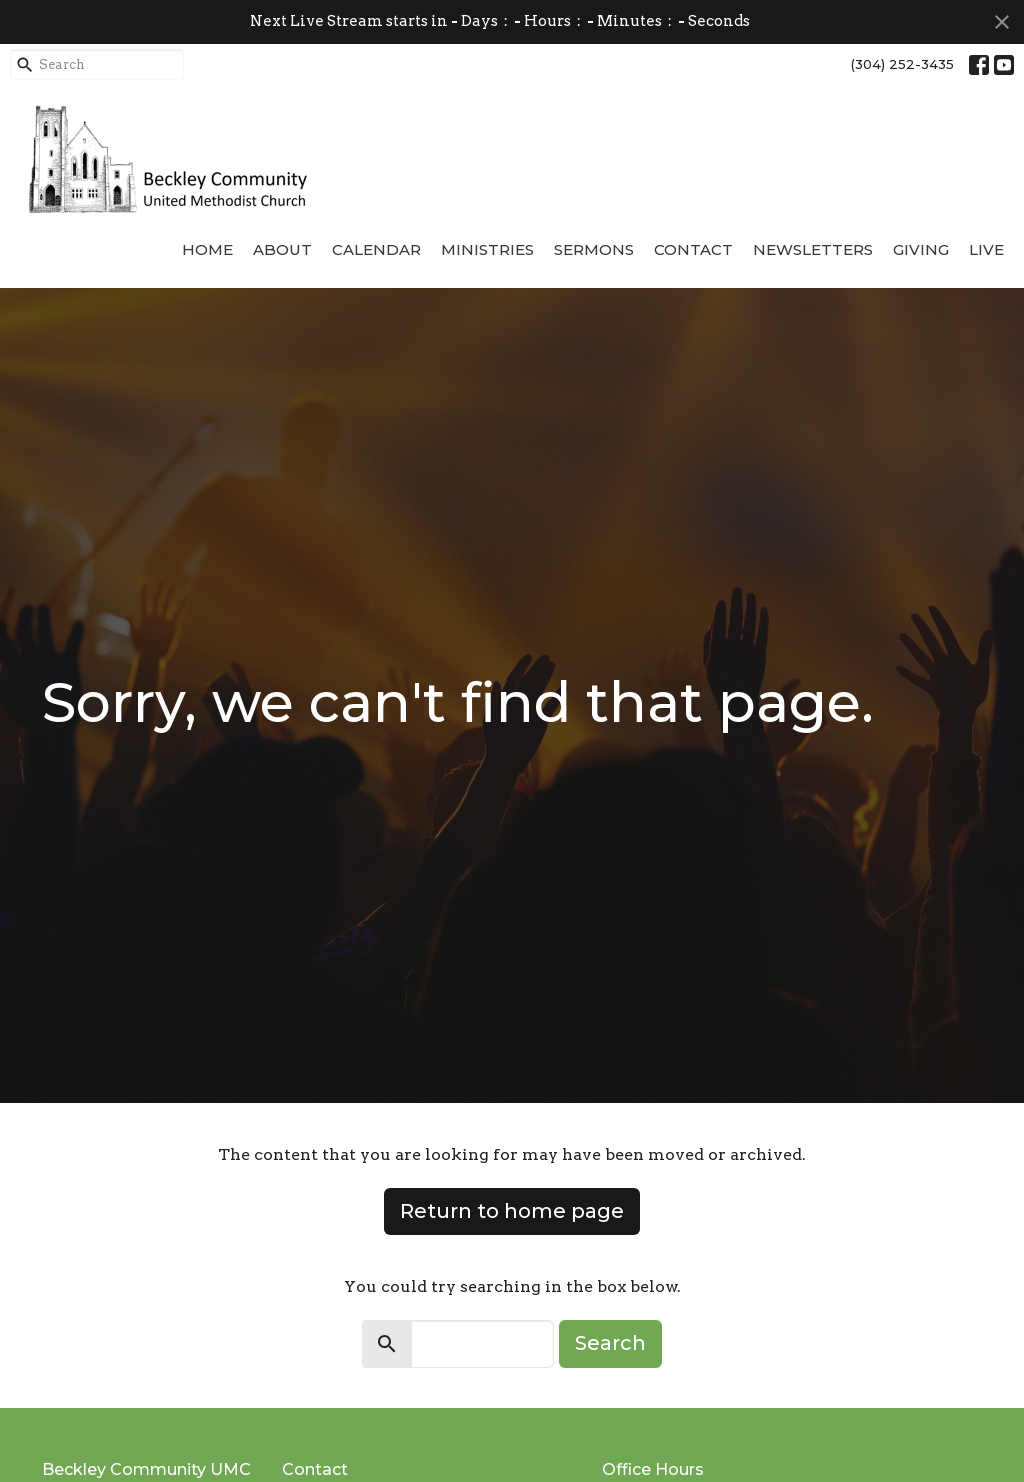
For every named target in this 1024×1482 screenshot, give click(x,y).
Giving (921, 249)
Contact (693, 249)
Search (610, 1343)
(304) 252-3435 (902, 64)
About (282, 249)
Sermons (594, 249)
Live (986, 249)
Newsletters (813, 249)
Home (207, 249)
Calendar (376, 249)
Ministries (487, 249)
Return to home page (512, 1211)
